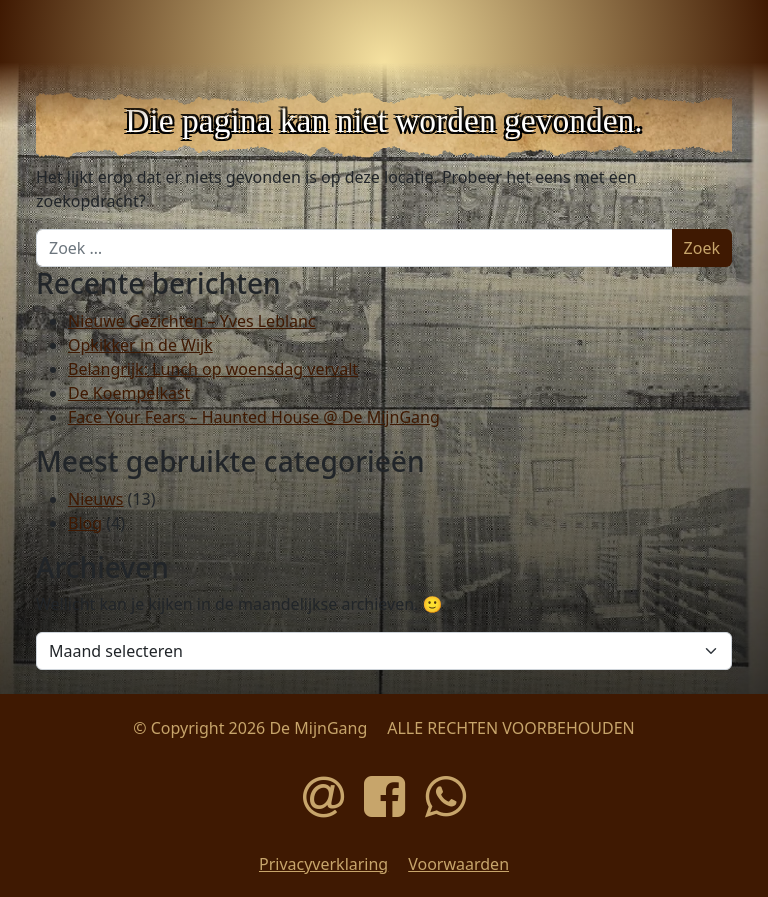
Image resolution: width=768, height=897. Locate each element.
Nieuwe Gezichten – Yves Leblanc (192, 321)
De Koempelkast (129, 393)
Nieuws (95, 499)
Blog (85, 523)
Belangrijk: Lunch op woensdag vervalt (213, 369)
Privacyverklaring (323, 864)
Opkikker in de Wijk (140, 345)
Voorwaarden (458, 864)
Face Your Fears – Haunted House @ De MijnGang (254, 417)
